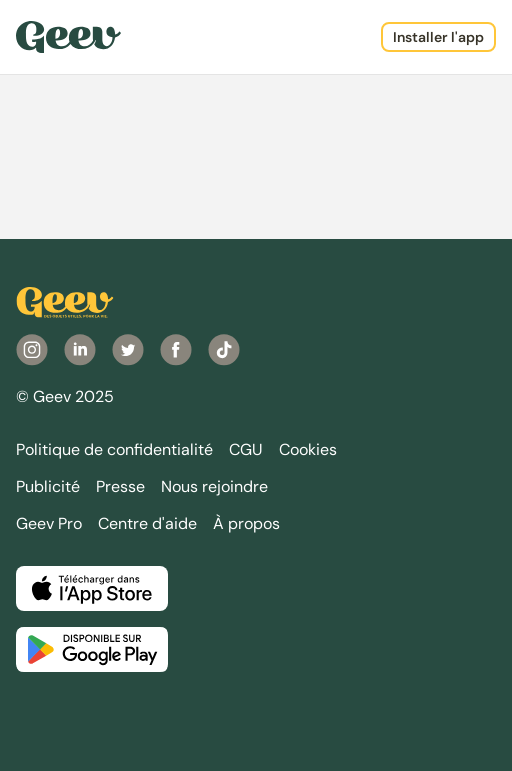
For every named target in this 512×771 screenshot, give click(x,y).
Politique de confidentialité (114, 449)
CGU (246, 449)
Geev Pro (49, 523)
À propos (246, 523)
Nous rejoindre (214, 486)
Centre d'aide (147, 523)
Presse (120, 486)
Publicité (48, 486)
